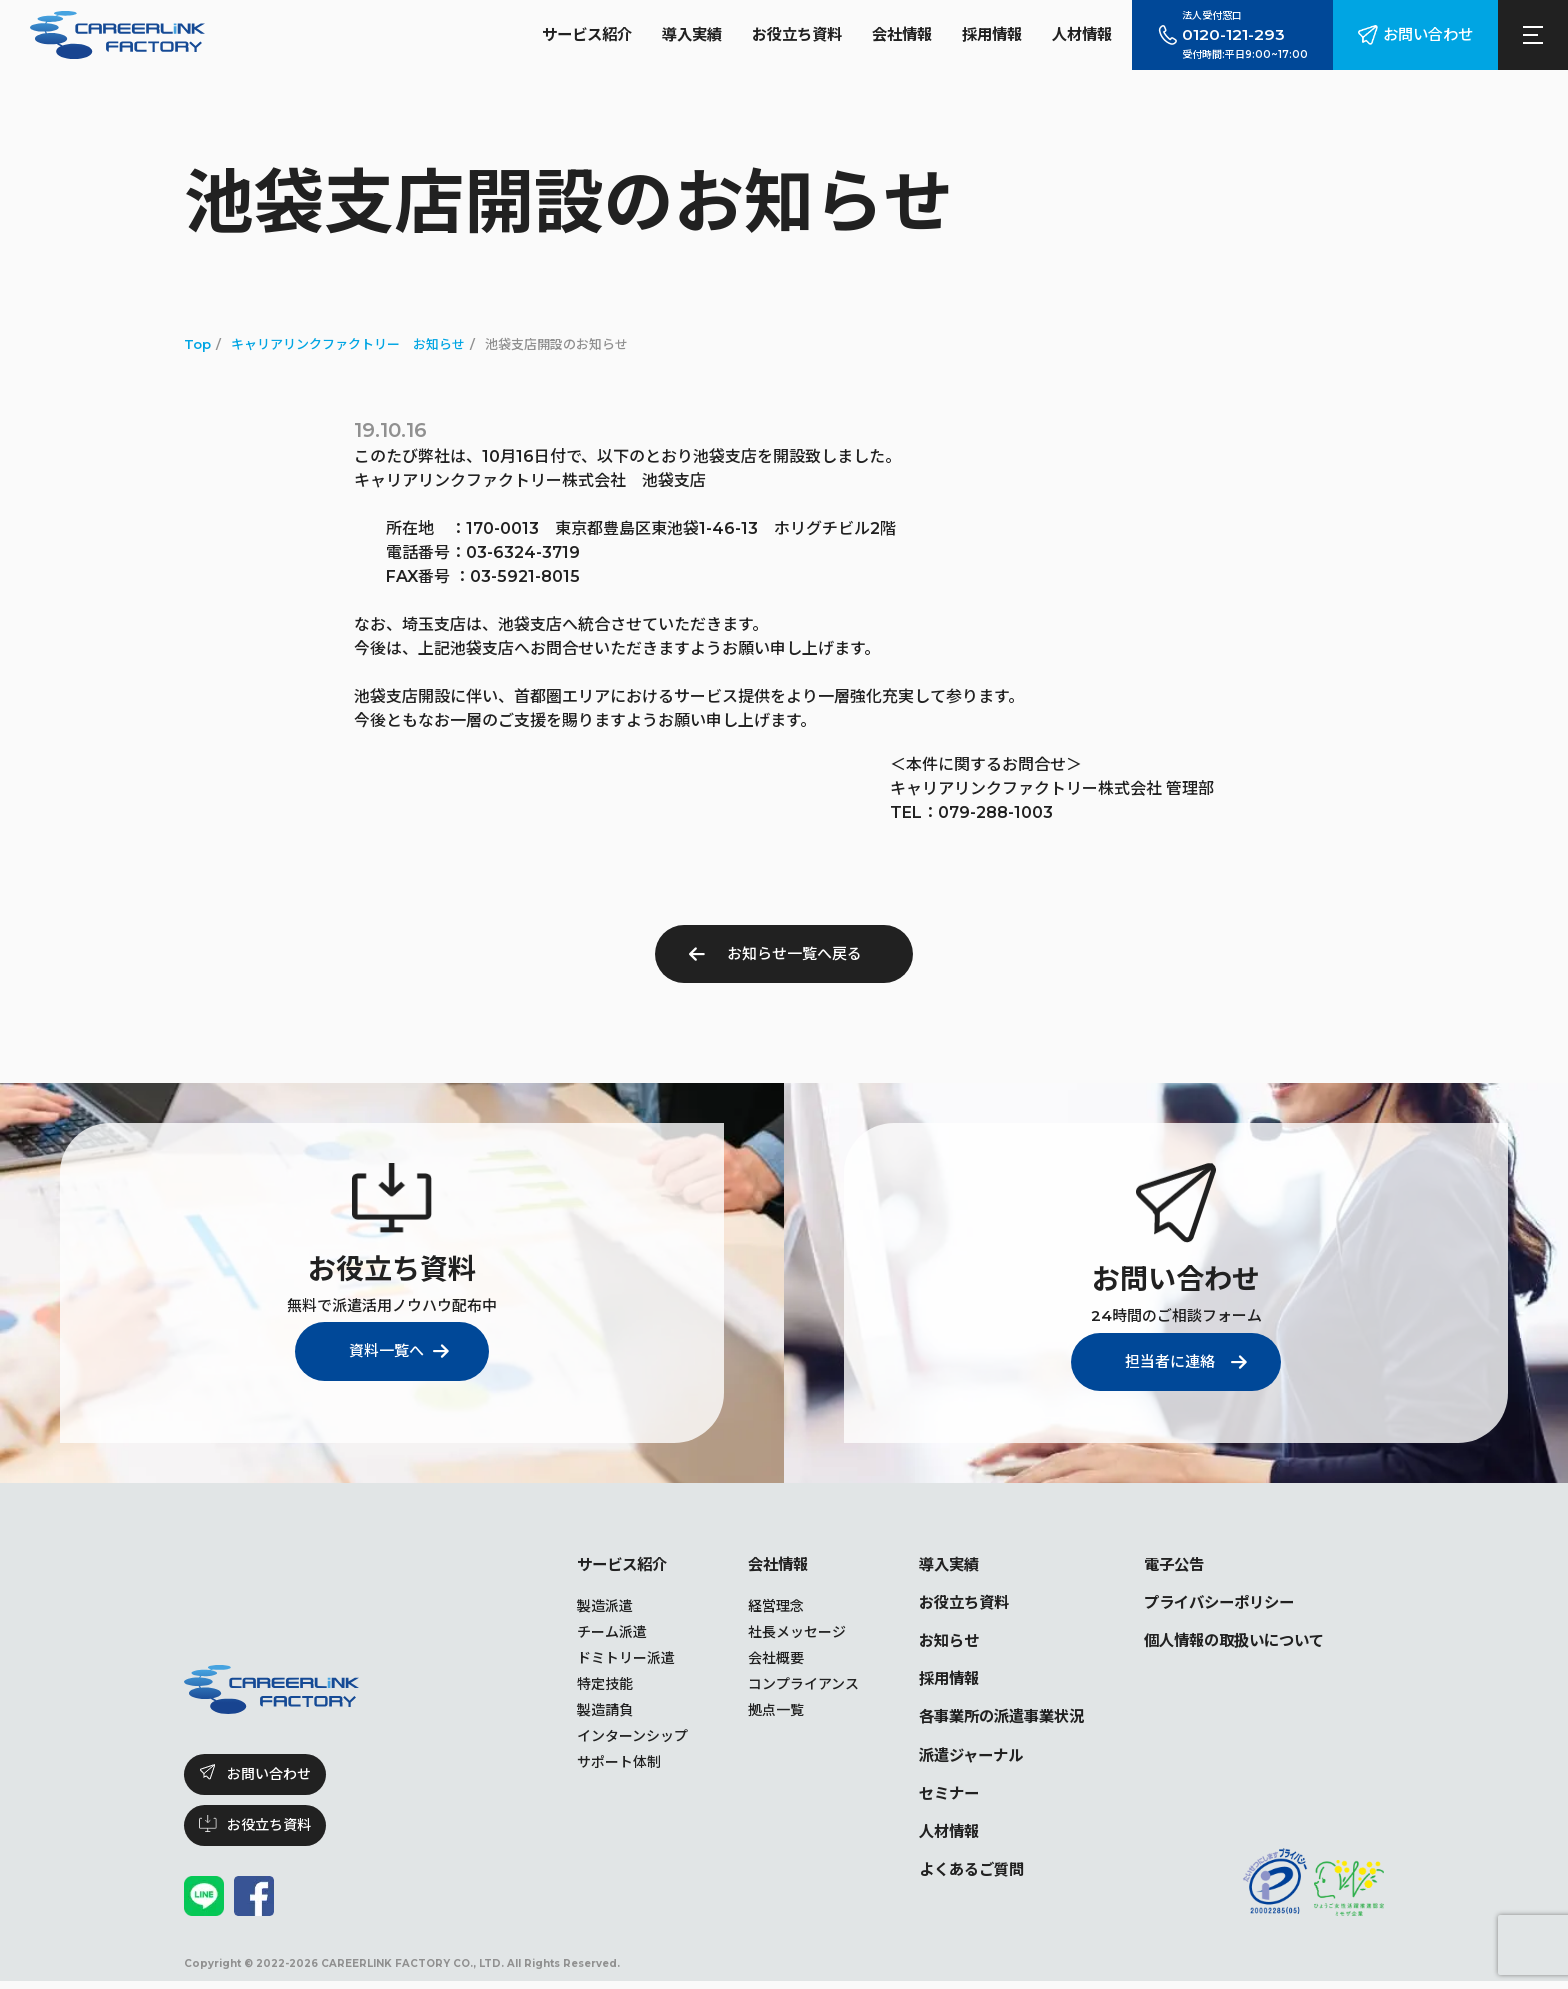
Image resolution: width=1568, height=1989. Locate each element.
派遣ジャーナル (951, 1759)
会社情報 (886, 34)
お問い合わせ (1425, 34)
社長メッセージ (774, 1633)
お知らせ (928, 1642)
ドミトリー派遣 (603, 1659)
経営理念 (753, 1607)
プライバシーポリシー (1212, 1603)
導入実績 (666, 34)
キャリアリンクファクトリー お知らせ (348, 344)
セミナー (928, 1798)
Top (197, 344)
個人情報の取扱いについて (1228, 1642)
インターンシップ (609, 1737)
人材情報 (1074, 34)
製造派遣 (582, 1607)
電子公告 (1164, 1564)
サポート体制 (596, 1763)
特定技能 (582, 1685)
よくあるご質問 (952, 1876)
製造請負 (582, 1711)
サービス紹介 (556, 34)
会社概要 (753, 1659)
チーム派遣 (589, 1633)
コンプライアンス (780, 1685)
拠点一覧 (753, 1711)
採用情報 (980, 34)
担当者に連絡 (1166, 1361)
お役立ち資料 (776, 34)
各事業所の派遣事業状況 (984, 1720)
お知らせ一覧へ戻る (794, 953)
